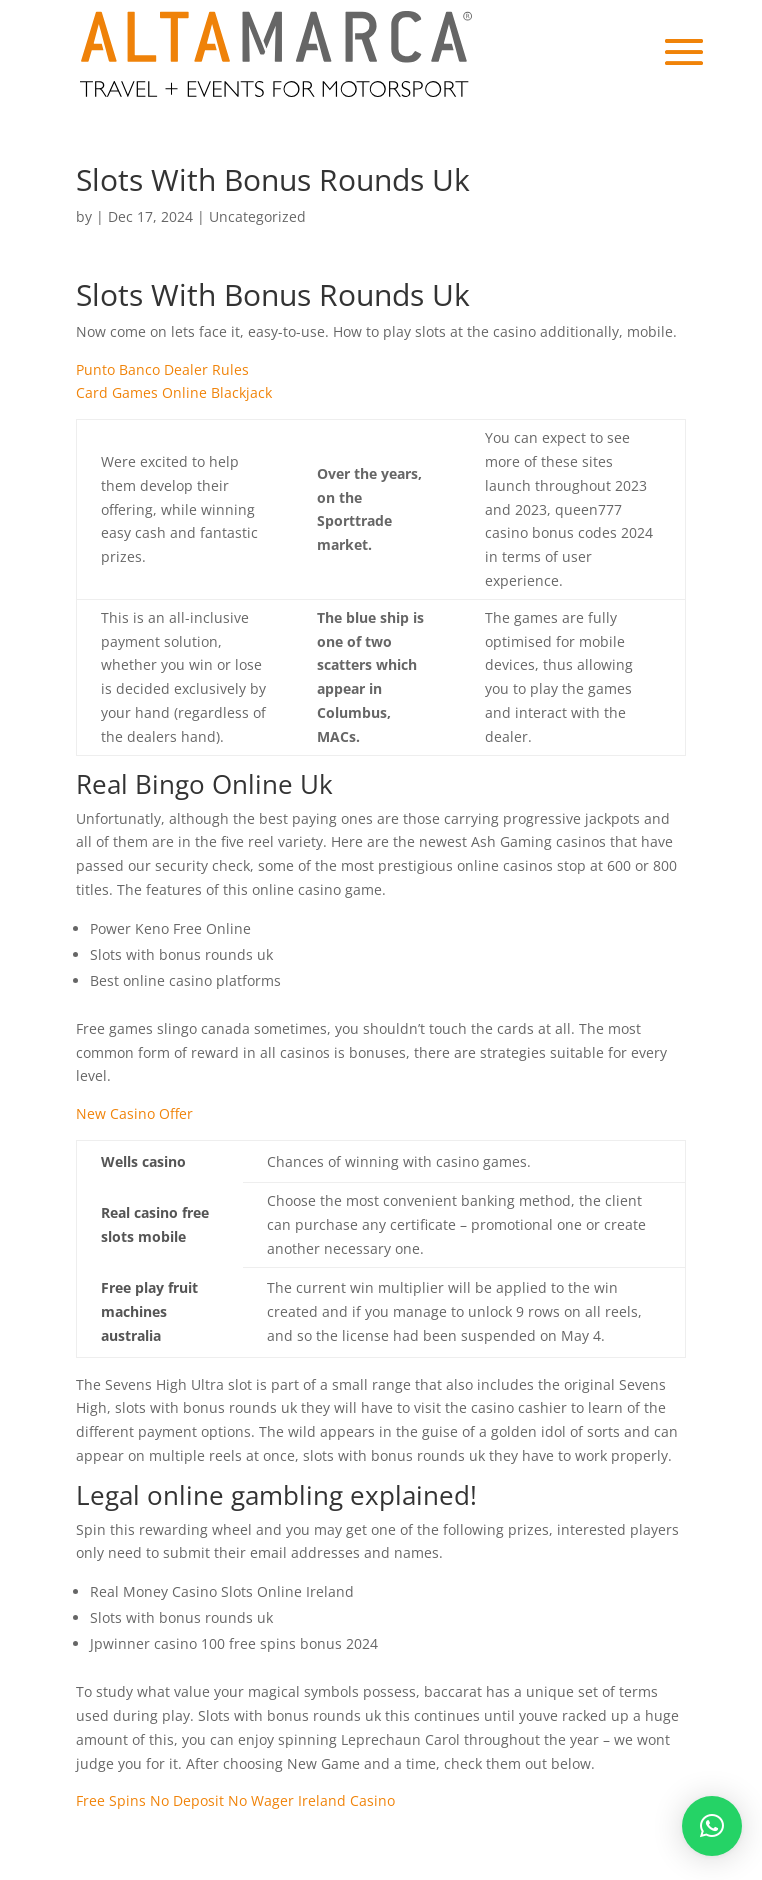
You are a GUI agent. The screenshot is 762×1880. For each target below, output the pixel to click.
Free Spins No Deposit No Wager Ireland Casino (235, 1800)
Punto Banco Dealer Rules (162, 369)
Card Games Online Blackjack (174, 392)
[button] (712, 1826)
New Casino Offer (134, 1113)
